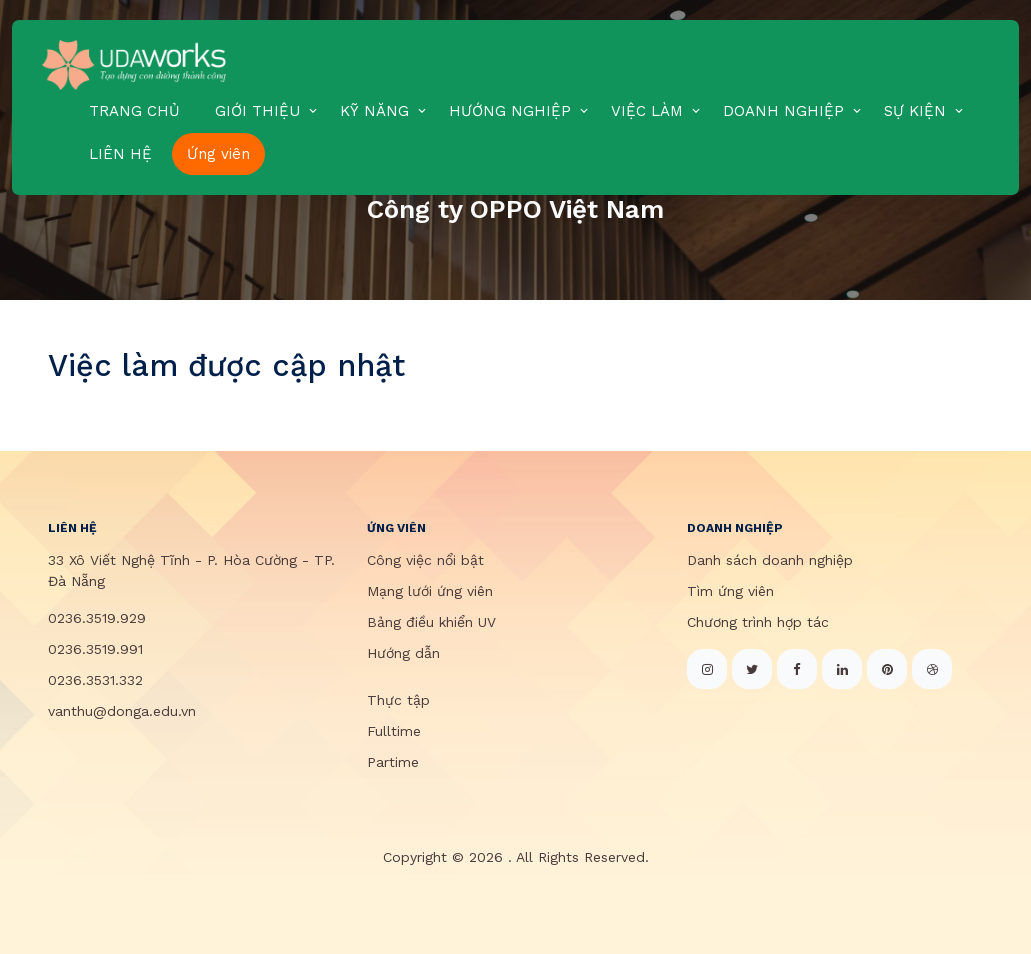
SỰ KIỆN (915, 111)
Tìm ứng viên (730, 591)
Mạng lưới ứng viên (430, 591)
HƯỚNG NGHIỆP (510, 111)
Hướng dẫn (403, 653)
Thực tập (398, 700)
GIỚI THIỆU (257, 111)
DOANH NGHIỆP (783, 111)
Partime (393, 762)
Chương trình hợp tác (758, 622)
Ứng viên (218, 154)
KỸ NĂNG (374, 111)
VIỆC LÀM (647, 111)
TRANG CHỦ (134, 111)
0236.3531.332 (95, 680)
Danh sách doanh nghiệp (770, 560)
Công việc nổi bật (425, 560)
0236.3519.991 (95, 649)
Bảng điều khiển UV (431, 622)
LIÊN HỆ (120, 154)
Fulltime (394, 731)
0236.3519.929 (97, 618)
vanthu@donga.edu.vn (122, 711)
